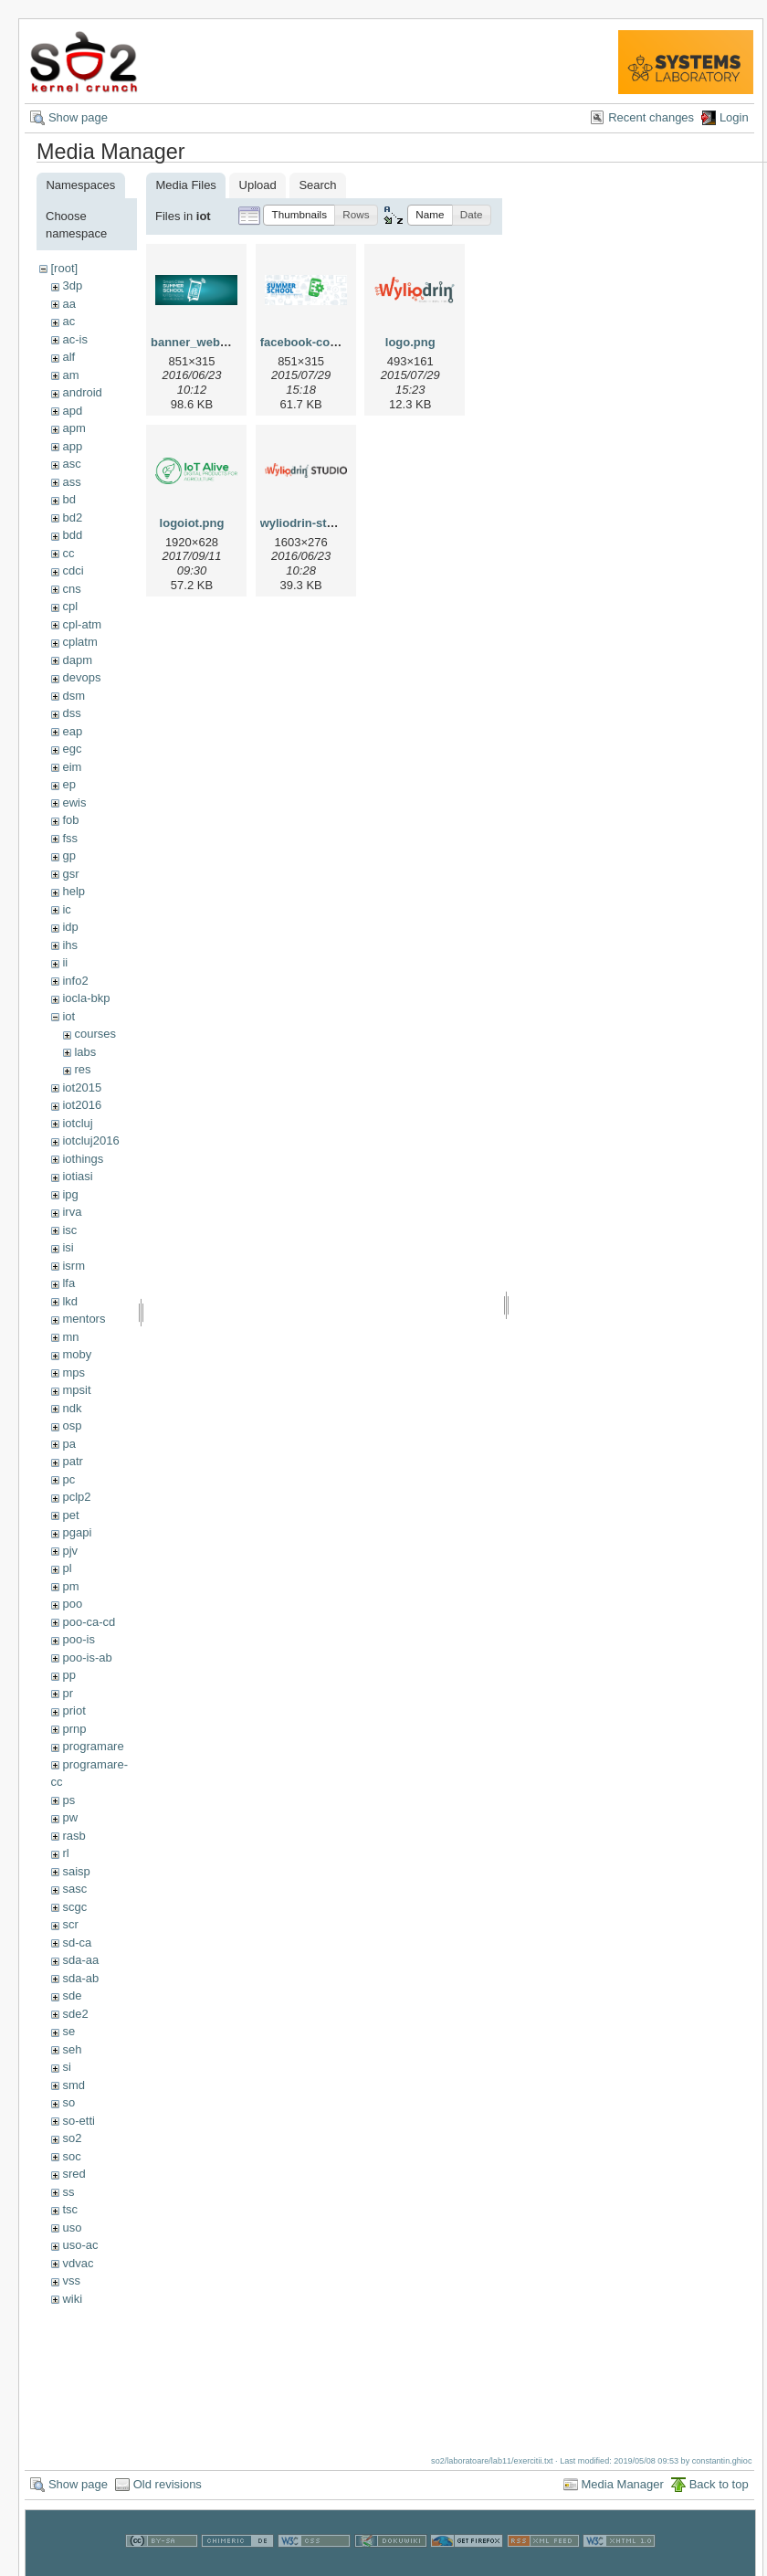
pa (68, 1444)
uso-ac (80, 2245)
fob (70, 820)
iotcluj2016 (90, 1140)
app (72, 446)
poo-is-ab (86, 1657)
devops (81, 677)
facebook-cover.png (316, 342)
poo (72, 1603)
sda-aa (80, 1960)
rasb (73, 1835)
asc (71, 463)
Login (734, 117)
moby (76, 1354)
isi (67, 1247)
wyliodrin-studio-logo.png (333, 523)
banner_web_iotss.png (215, 342)
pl (66, 1568)
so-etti (78, 2120)
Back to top (719, 2484)
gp (68, 855)
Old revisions (167, 2484)
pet (70, 1515)
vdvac (77, 2263)
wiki (72, 2299)
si (66, 2067)
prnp (74, 1729)
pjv (70, 1550)
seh (71, 2049)
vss (71, 2280)
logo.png (410, 342)
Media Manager (623, 2484)
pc (68, 1479)
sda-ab (80, 1978)
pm (70, 1586)
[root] (64, 268)
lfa (68, 1283)
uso (71, 2227)
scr (70, 1924)
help (73, 891)
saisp (75, 1871)
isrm (73, 1265)
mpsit (76, 1390)
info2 (75, 980)
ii (65, 962)
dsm (73, 695)
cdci (72, 570)
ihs (70, 945)
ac (68, 321)
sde (71, 1995)
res (82, 1069)
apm (73, 428)
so (68, 2102)
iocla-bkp (86, 998)
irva (71, 1212)
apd (72, 410)
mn (70, 1337)
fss (70, 838)
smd (73, 2085)
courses (95, 1033)
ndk (71, 1408)
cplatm (79, 642)
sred (73, 2173)
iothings (82, 1159)
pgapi (76, 1532)
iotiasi (77, 1176)
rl (65, 1853)
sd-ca (76, 1942)
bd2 (72, 517)
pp (68, 1675)
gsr (70, 874)
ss (68, 2192)
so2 (71, 2138)
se (68, 2031)
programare (92, 1746)
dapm (77, 660)
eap (72, 731)
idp (70, 927)
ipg (70, 1194)
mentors (83, 1318)
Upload (258, 185)
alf (68, 357)
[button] (299, 215)
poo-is (78, 1639)
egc (71, 748)
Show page (78, 117)
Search (317, 185)
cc (68, 553)
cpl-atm (81, 624)
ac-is (74, 339)
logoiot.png (192, 523)
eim (71, 767)
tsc (70, 2209)
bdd (72, 535)
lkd (70, 1301)
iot (68, 1016)
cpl (70, 606)
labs (85, 1052)
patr (72, 1461)
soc (71, 2156)
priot (73, 1710)
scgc (74, 1907)
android (81, 392)
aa (68, 304)
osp (71, 1425)
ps (68, 1800)
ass (71, 482)
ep (68, 784)
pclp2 (76, 1497)
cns (71, 589)
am (70, 375)
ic (66, 909)
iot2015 (81, 1087)
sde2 (75, 2014)
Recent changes (651, 117)
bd (68, 499)
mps (73, 1372)
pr (67, 1693)
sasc (74, 1888)
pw (70, 1817)
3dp (72, 285)
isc (69, 1230)
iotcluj (77, 1123)
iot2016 (81, 1105)
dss (71, 713)
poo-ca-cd (88, 1622)
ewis (74, 802)
